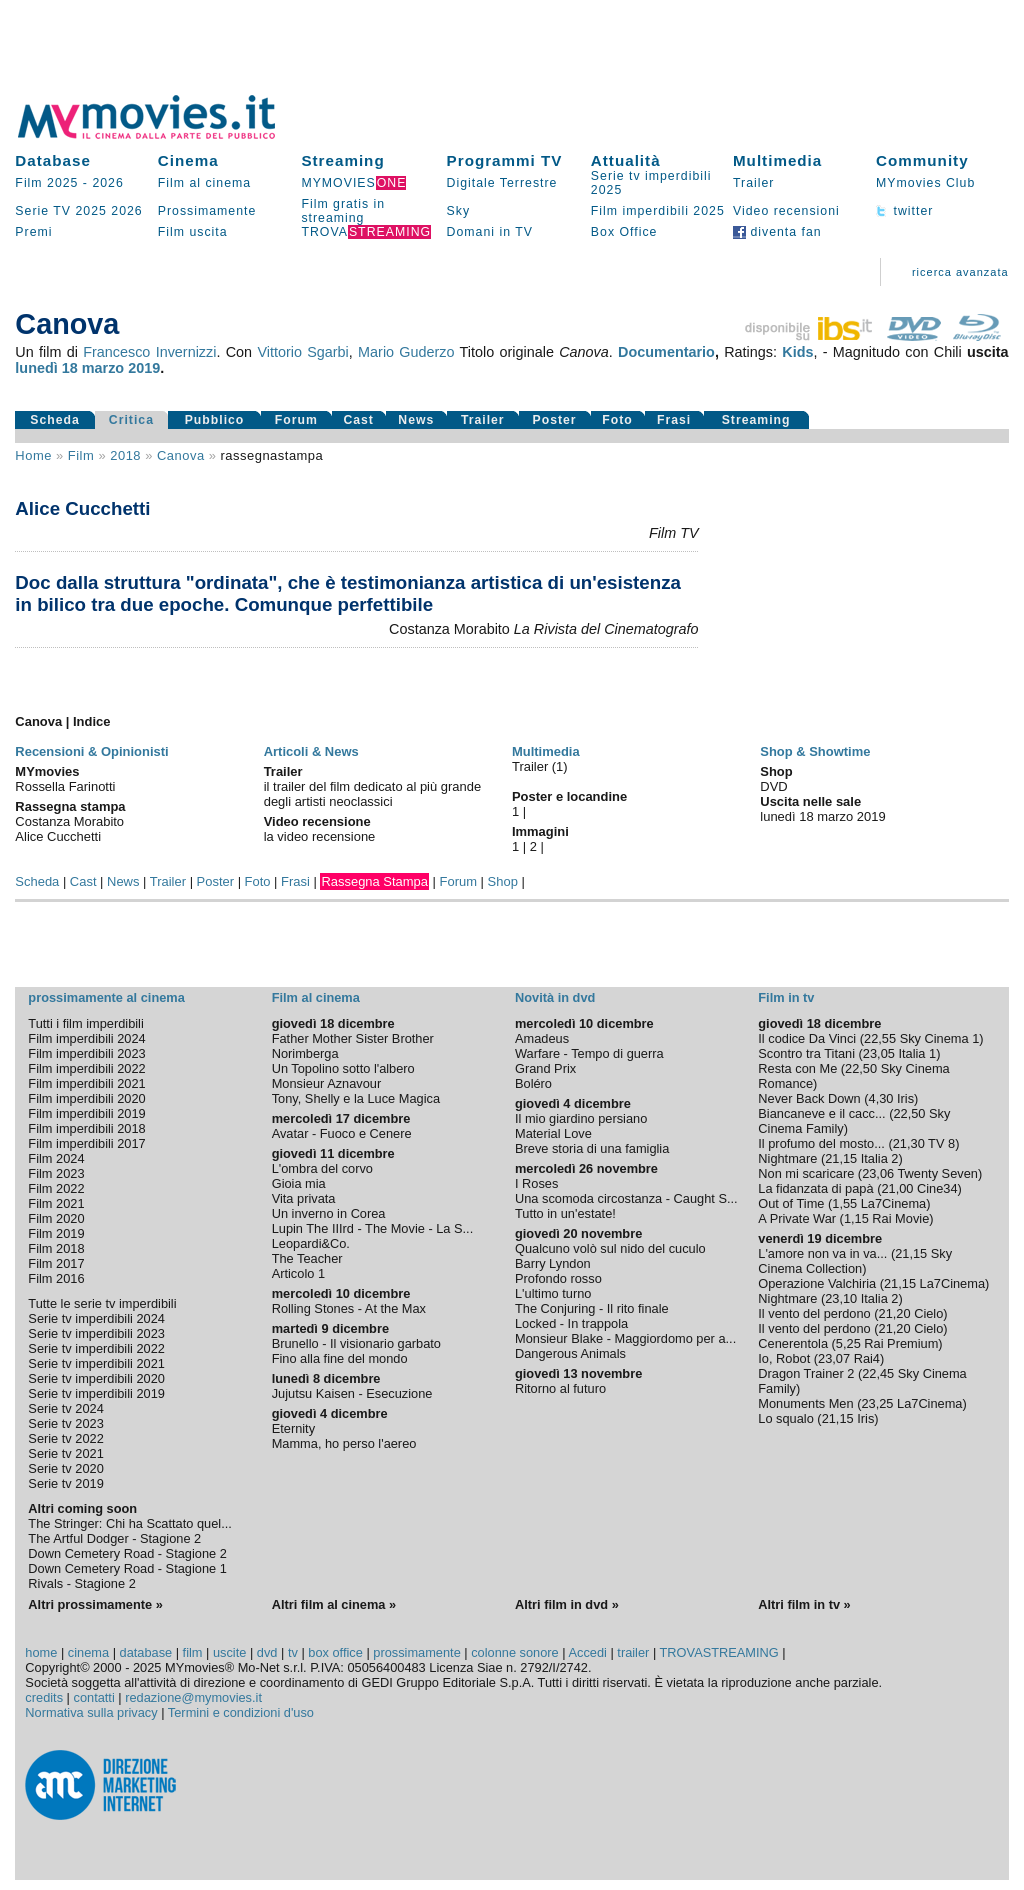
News (416, 420)
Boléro (533, 1083)
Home (33, 455)
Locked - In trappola (571, 1323)
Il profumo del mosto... (821, 1143)
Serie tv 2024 (65, 1408)
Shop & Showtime (815, 751)
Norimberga (305, 1053)
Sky (459, 211)
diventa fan (777, 232)
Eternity (293, 1428)
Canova (181, 455)
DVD (773, 786)
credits (44, 1697)
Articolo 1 (298, 1273)
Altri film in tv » (804, 1604)
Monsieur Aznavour (327, 1083)
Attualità (626, 160)
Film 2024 (56, 1158)
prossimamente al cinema (106, 997)
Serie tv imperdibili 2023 (96, 1333)
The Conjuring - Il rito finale (592, 1308)
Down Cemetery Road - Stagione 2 (127, 1553)
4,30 (881, 1098)
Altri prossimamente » (95, 1604)
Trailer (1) (540, 766)
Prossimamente (207, 211)
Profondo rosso (558, 1278)
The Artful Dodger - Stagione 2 (114, 1538)
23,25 (877, 1403)
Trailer (753, 183)
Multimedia (777, 160)
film (81, 455)
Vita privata (304, 1198)
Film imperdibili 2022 (86, 1068)
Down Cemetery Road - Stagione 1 (127, 1568)
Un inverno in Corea (329, 1213)
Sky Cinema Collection (855, 1261)
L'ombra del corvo (322, 1168)
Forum (296, 420)
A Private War (797, 1218)
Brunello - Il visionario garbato (356, 1343)
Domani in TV (490, 232)
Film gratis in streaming (343, 211)
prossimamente (416, 1652)
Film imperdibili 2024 (86, 1038)
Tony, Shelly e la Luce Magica (356, 1098)
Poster (555, 420)
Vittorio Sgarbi (302, 352)
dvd (267, 1652)
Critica (131, 420)
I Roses (536, 1183)
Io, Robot (784, 1358)
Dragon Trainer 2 (806, 1373)
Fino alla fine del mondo (340, 1358)
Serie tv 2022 (65, 1438)
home (41, 1652)
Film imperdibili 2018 (86, 1128)
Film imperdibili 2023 (86, 1053)
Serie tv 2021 (65, 1453)
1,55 (844, 1203)
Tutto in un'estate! (565, 1213)
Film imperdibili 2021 (86, 1083)
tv (293, 1652)
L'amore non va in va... (822, 1253)
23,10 (841, 1298)
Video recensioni (786, 211)
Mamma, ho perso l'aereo (344, 1443)
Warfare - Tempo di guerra (589, 1053)
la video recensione (320, 836)
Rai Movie (900, 1218)
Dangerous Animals (570, 1353)
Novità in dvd (555, 997)
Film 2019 (56, 1233)
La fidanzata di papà (815, 1188)
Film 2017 (56, 1263)
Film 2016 (56, 1278)
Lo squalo (786, 1418)
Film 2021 (56, 1203)
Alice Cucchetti (82, 508)
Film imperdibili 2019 (86, 1113)
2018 (125, 455)
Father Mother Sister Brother (353, 1038)
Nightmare (787, 1158)
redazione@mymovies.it (193, 1697)
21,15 (841, 1158)
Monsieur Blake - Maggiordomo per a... (625, 1338)
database (146, 1652)
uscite (229, 1652)
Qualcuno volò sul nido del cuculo (610, 1248)
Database (53, 160)
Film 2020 (56, 1218)
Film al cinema (204, 183)
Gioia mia (299, 1183)
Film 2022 (56, 1188)
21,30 (909, 1143)
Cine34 (937, 1188)
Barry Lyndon (553, 1263)
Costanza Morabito (69, 821)
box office (335, 1652)
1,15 (856, 1218)
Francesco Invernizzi (149, 352)
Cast (358, 420)
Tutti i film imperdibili (85, 1023)
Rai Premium (901, 1343)
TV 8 (941, 1143)
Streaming (342, 160)
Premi (33, 232)
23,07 (834, 1358)
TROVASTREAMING (719, 1652)
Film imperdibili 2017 (86, 1143)
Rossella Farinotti (65, 786)
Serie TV (43, 211)
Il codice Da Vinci (807, 1038)
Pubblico (215, 420)
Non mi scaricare (806, 1173)
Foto (617, 420)
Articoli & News (311, 751)
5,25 (848, 1343)
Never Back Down (809, 1098)
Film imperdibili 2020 (86, 1098)
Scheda (55, 420)
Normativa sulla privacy (91, 1712)
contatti (94, 1697)
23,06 (878, 1173)
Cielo (928, 1313)
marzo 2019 (121, 368)
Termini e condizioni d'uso (241, 1712)
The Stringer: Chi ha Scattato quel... (129, 1523)
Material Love (553, 1133)
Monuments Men (805, 1403)
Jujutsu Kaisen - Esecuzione (352, 1393)
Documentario (666, 352)
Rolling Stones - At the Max (349, 1308)
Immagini (540, 831)
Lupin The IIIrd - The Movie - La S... (373, 1228)
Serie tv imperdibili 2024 (96, 1318)
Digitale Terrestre (502, 183)
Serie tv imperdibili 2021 (96, 1363)
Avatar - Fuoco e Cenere (342, 1133)
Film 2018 (56, 1248)
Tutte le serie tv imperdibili (102, 1303)
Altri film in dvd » (567, 1604)
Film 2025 (46, 183)
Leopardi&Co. (311, 1243)
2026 (107, 183)
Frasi (674, 420)
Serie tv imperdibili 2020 (96, 1378)
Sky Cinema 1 (940, 1038)
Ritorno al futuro (560, 1388)
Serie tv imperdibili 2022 (96, 1348)
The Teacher (307, 1258)
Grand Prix (545, 1068)
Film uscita (193, 232)
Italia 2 (880, 1158)
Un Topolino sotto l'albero (343, 1068)
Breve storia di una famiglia (592, 1148)
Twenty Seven (938, 1173)
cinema (88, 1652)
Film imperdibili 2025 (658, 211)
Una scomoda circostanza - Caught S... (626, 1198)
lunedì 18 (46, 368)
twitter (904, 211)
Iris (905, 1098)
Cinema (188, 160)
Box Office (624, 232)
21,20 (895, 1313)
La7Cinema (893, 1203)
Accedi (587, 1652)
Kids (797, 352)
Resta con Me (797, 1068)
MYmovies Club (925, 183)
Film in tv (786, 997)
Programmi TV (505, 160)
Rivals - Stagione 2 (81, 1583)
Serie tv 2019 (65, 1483)
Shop (503, 881)
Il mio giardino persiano (581, 1118)
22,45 (878, 1373)
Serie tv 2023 (65, 1423)
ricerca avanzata (960, 272)
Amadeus (542, 1038)
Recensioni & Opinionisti (91, 751)
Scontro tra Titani (806, 1053)
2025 (90, 211)
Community (922, 160)
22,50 (861, 1068)
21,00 (897, 1188)
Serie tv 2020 (65, 1468)
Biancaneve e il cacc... (821, 1113)
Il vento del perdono (814, 1313)
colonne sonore (515, 1652)
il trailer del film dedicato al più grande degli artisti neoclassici (372, 794)
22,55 (880, 1038)
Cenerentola (793, 1343)
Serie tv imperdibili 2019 (96, 1393)
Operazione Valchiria (817, 1283)
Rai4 (867, 1358)
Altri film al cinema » (334, 1604)
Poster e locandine (569, 796)
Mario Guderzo (406, 352)
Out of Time (791, 1203)
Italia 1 (917, 1053)
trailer (633, 1652)
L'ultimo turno (553, 1293)
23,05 (879, 1053)
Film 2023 (56, 1173)
